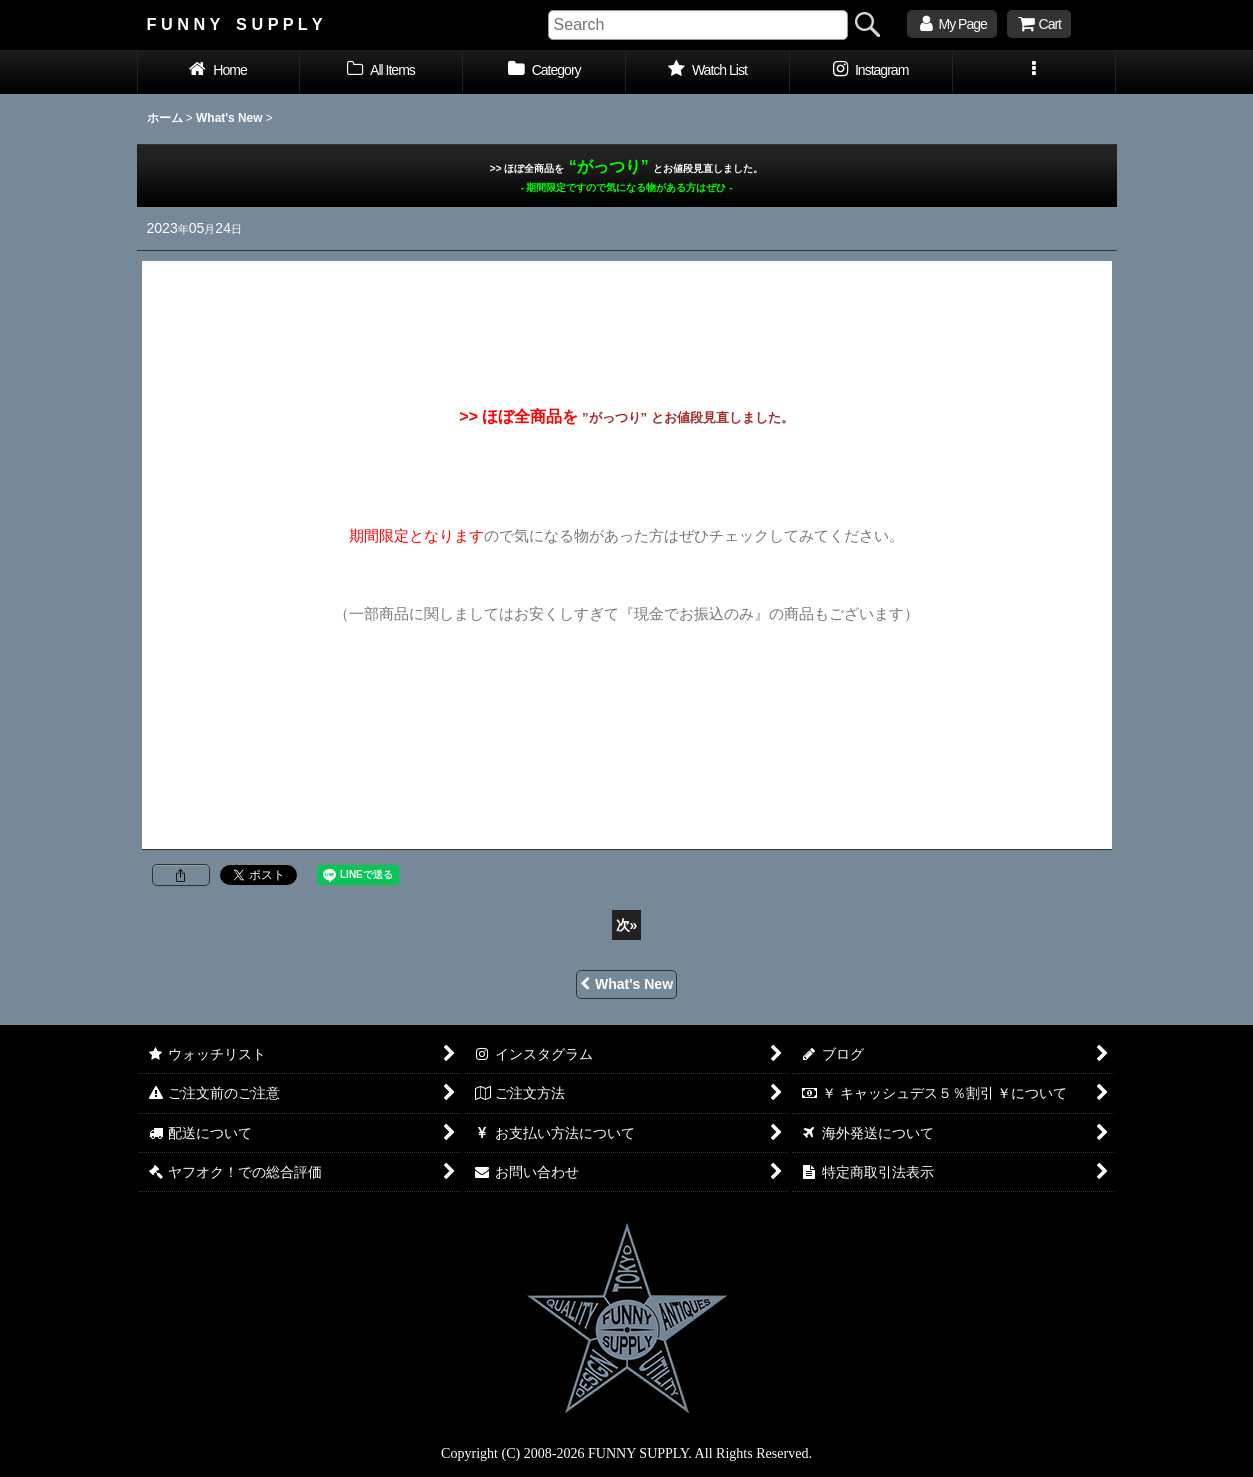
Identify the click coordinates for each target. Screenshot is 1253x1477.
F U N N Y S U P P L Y (235, 24)
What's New (626, 984)
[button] (1034, 72)
